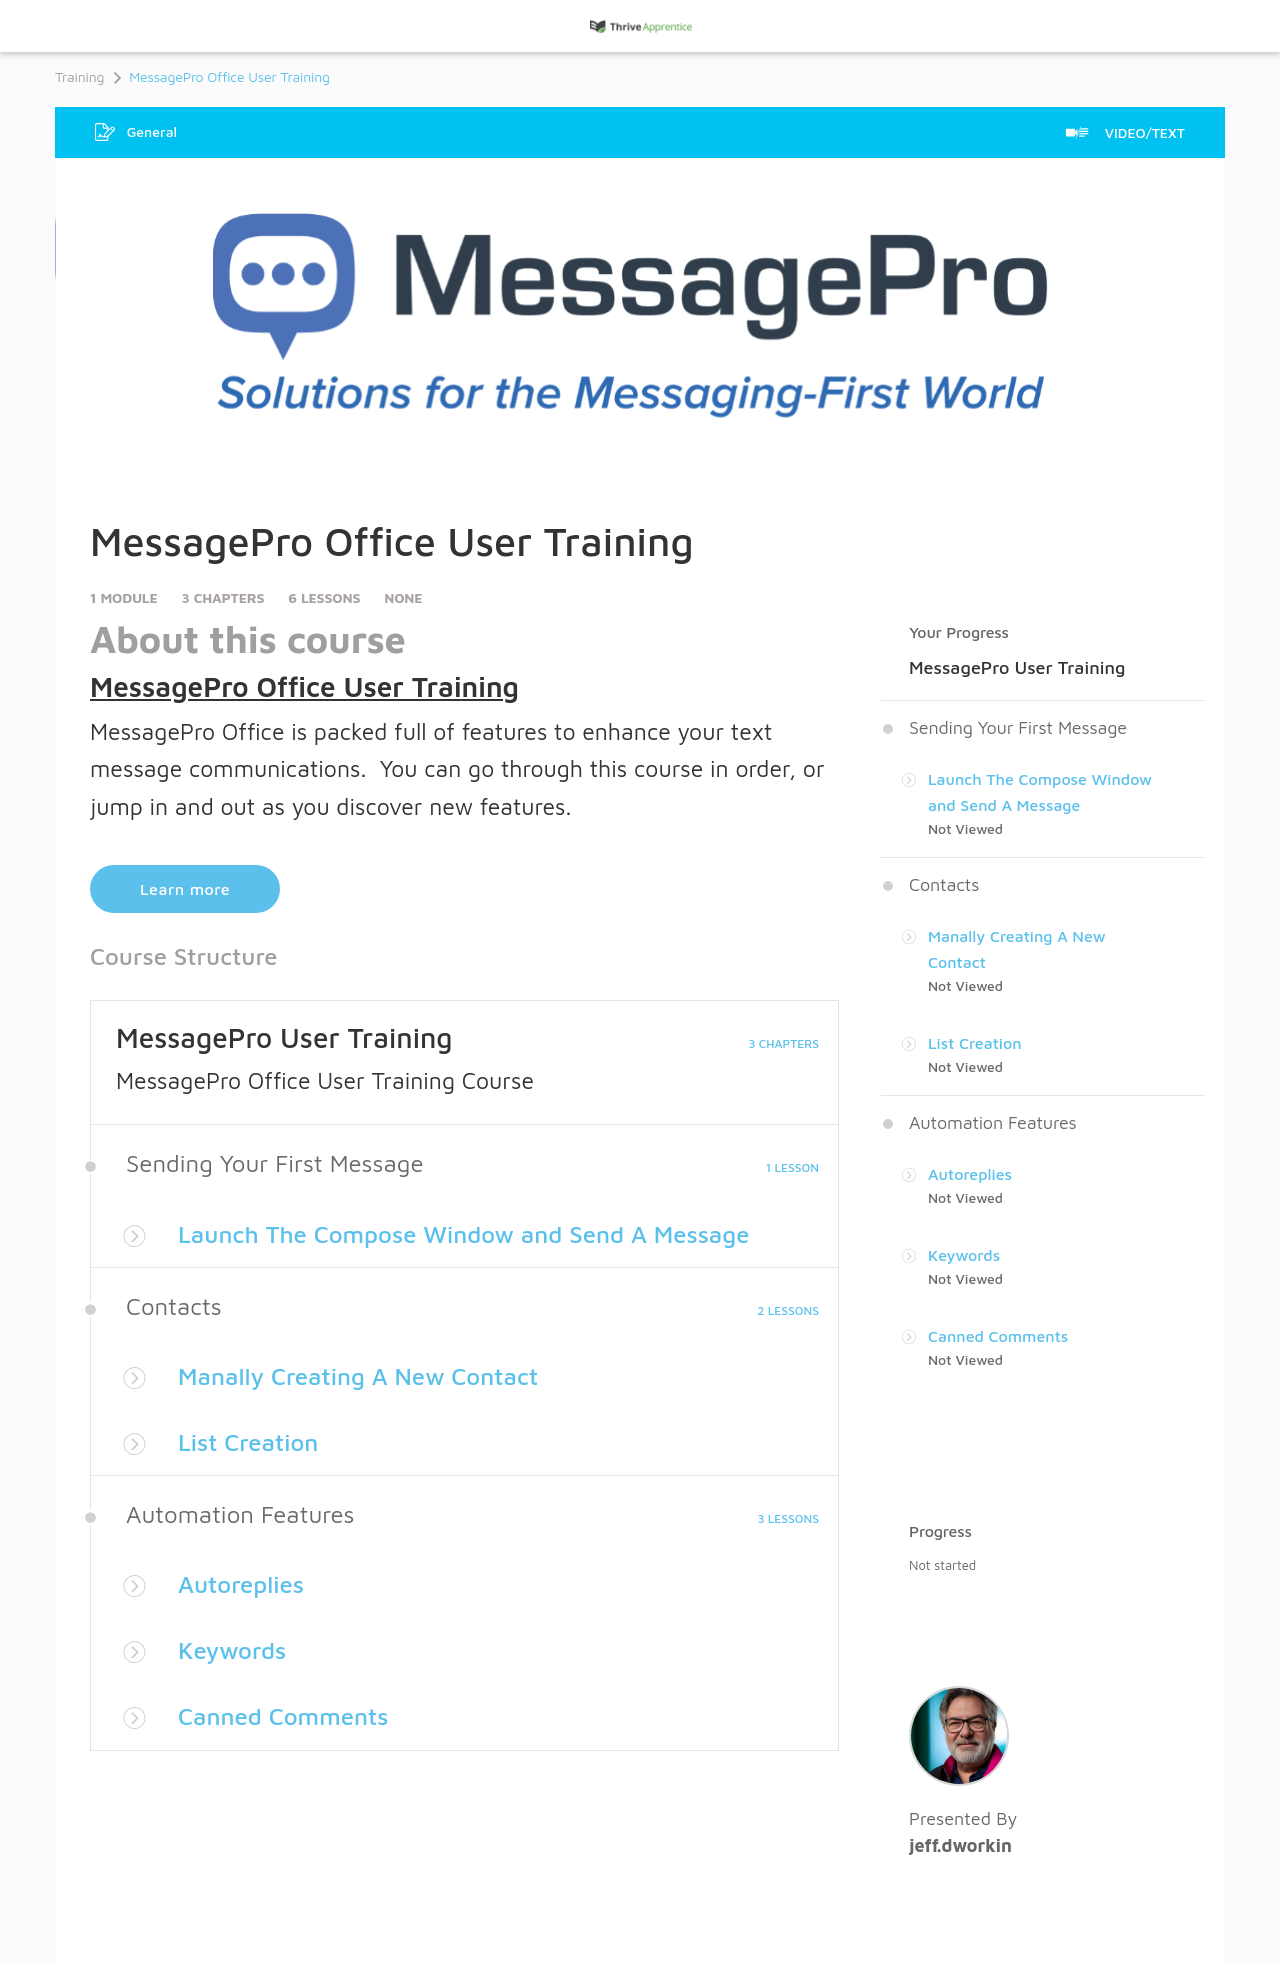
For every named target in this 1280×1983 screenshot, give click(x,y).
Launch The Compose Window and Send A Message (464, 1234)
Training (79, 76)
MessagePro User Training (284, 1037)
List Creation (248, 1442)
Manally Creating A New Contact (358, 1376)
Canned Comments (283, 1716)
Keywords (232, 1650)
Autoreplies (241, 1584)
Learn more (185, 889)
